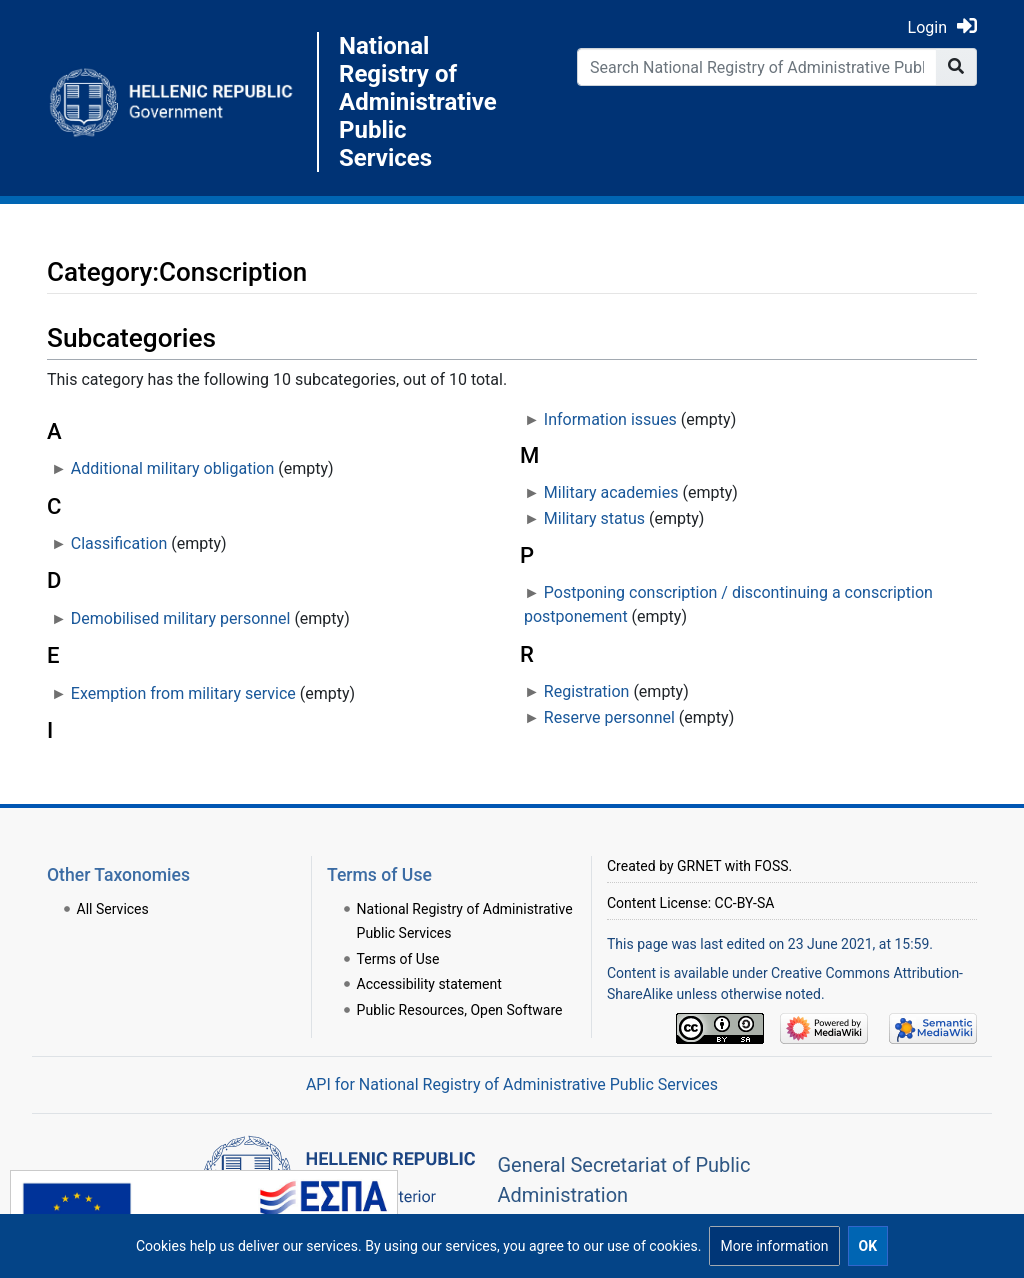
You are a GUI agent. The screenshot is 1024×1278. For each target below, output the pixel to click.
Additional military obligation (172, 468)
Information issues (610, 419)
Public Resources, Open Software (460, 1010)
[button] (774, 1246)
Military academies (611, 492)
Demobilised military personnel (181, 618)
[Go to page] (956, 67)
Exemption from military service (183, 693)
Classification (119, 543)
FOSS (772, 866)
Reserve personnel (609, 717)
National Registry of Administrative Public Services (418, 102)
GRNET (699, 866)
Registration (587, 691)
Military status (594, 518)
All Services (113, 909)
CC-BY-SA (745, 903)
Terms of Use (398, 959)
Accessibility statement (429, 984)
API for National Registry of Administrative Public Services (512, 1084)
